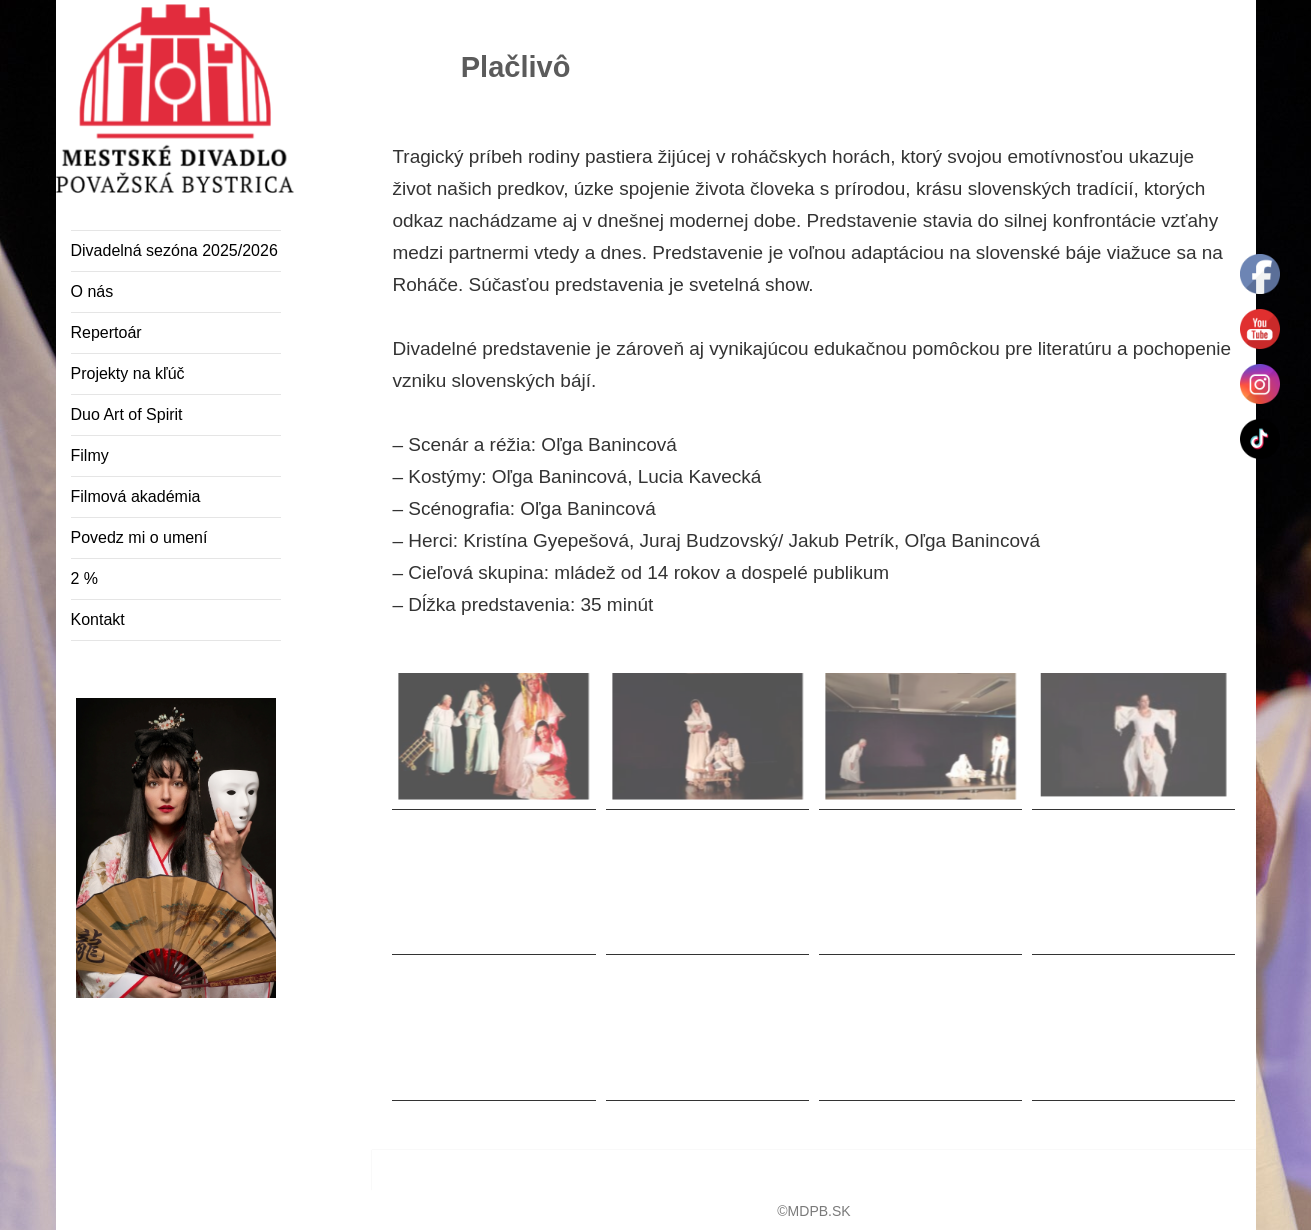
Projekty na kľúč (128, 373)
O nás (92, 291)
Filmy (90, 455)
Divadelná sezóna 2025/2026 (174, 250)
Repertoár (106, 332)
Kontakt (98, 619)
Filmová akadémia (136, 496)
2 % (85, 578)
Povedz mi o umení (139, 537)
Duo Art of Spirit (127, 414)
